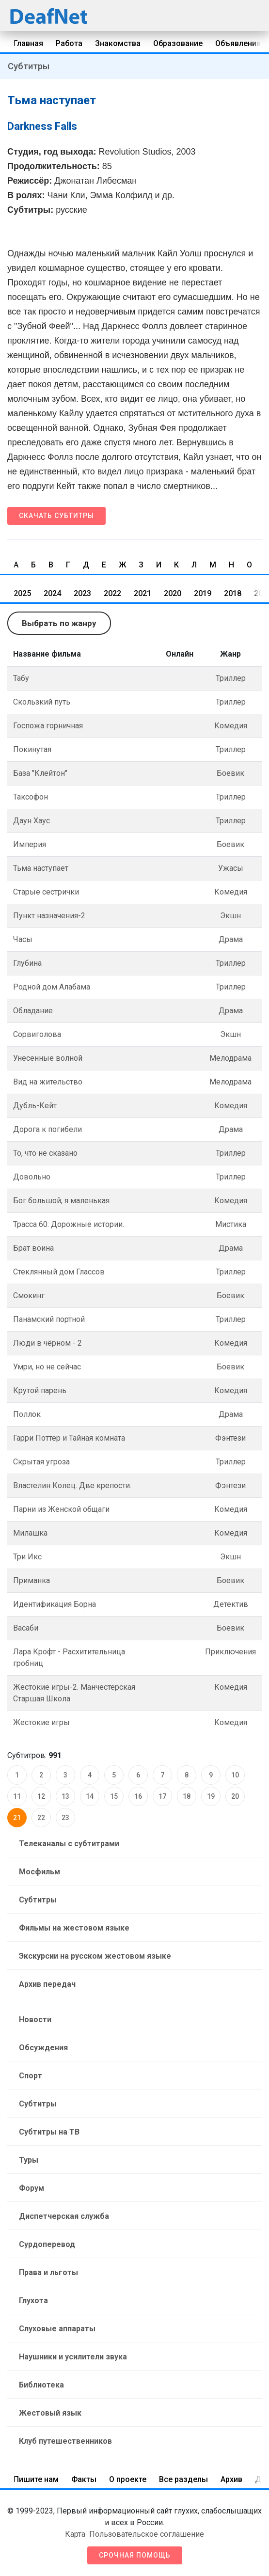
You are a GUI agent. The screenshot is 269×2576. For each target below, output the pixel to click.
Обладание (33, 1010)
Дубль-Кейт (35, 1105)
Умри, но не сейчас (47, 1366)
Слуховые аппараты (57, 2328)
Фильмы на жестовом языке (74, 1927)
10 (235, 1775)
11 (17, 1796)
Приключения (230, 1651)
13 (65, 1796)
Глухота (33, 2300)
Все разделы (183, 2479)
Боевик (230, 773)
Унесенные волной (47, 1058)
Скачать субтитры (56, 515)
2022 (112, 593)
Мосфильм (39, 1871)
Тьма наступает (40, 868)
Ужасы (230, 868)
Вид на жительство (47, 1081)
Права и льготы (48, 2272)
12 (41, 1796)
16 (138, 1796)
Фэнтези (230, 1438)
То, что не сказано (45, 1153)
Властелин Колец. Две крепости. (72, 1485)
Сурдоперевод (47, 2244)
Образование (178, 43)
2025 (22, 593)
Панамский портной (49, 1319)
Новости (35, 2019)
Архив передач (47, 1984)
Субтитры (28, 66)
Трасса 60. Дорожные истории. (68, 1224)
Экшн (230, 915)
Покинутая (32, 749)
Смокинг (29, 1295)
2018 (232, 593)
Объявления (238, 43)
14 (90, 1796)
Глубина (27, 963)
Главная (28, 43)
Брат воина (33, 1248)
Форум (31, 2188)
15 (114, 1796)
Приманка (31, 1580)
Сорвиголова (37, 1034)
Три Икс (27, 1556)
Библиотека (41, 2384)
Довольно (31, 1176)
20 (235, 1796)
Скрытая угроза (41, 1461)
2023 (82, 593)
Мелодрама (230, 1058)
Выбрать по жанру (59, 623)
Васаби (25, 1628)
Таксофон (30, 796)
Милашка (30, 1533)
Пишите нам (36, 2479)
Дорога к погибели (47, 1129)
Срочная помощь (135, 2555)
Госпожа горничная (48, 725)
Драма (231, 939)
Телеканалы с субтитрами (69, 1843)
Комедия (230, 725)
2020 (172, 593)
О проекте (127, 2479)
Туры (28, 2160)
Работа (69, 43)
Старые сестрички (46, 891)
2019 (202, 593)
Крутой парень (39, 1390)
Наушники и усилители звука (73, 2356)
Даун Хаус (31, 820)
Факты (83, 2479)
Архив (231, 2479)
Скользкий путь (41, 702)
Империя (29, 844)
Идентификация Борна (54, 1604)
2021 (142, 593)
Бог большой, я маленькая (61, 1200)
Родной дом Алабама (51, 986)
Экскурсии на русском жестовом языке (95, 1956)
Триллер (231, 678)
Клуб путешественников (65, 2441)
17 (162, 1796)
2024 (52, 593)
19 (211, 1796)
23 (65, 1818)
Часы (22, 939)
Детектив (230, 1604)
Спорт (30, 2075)
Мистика (230, 1224)
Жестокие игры (41, 1722)
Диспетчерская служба (64, 2216)
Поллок (27, 1414)
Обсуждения (43, 2047)
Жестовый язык (50, 2413)
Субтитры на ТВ (49, 2131)
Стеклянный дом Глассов (59, 1271)
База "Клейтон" (40, 773)
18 (186, 1796)
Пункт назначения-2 (49, 915)
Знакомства (118, 43)
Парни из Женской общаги (61, 1509)
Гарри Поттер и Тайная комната (69, 1438)
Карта (75, 2534)
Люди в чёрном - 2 (47, 1343)
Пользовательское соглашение (146, 2534)
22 (41, 1818)
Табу (21, 678)
